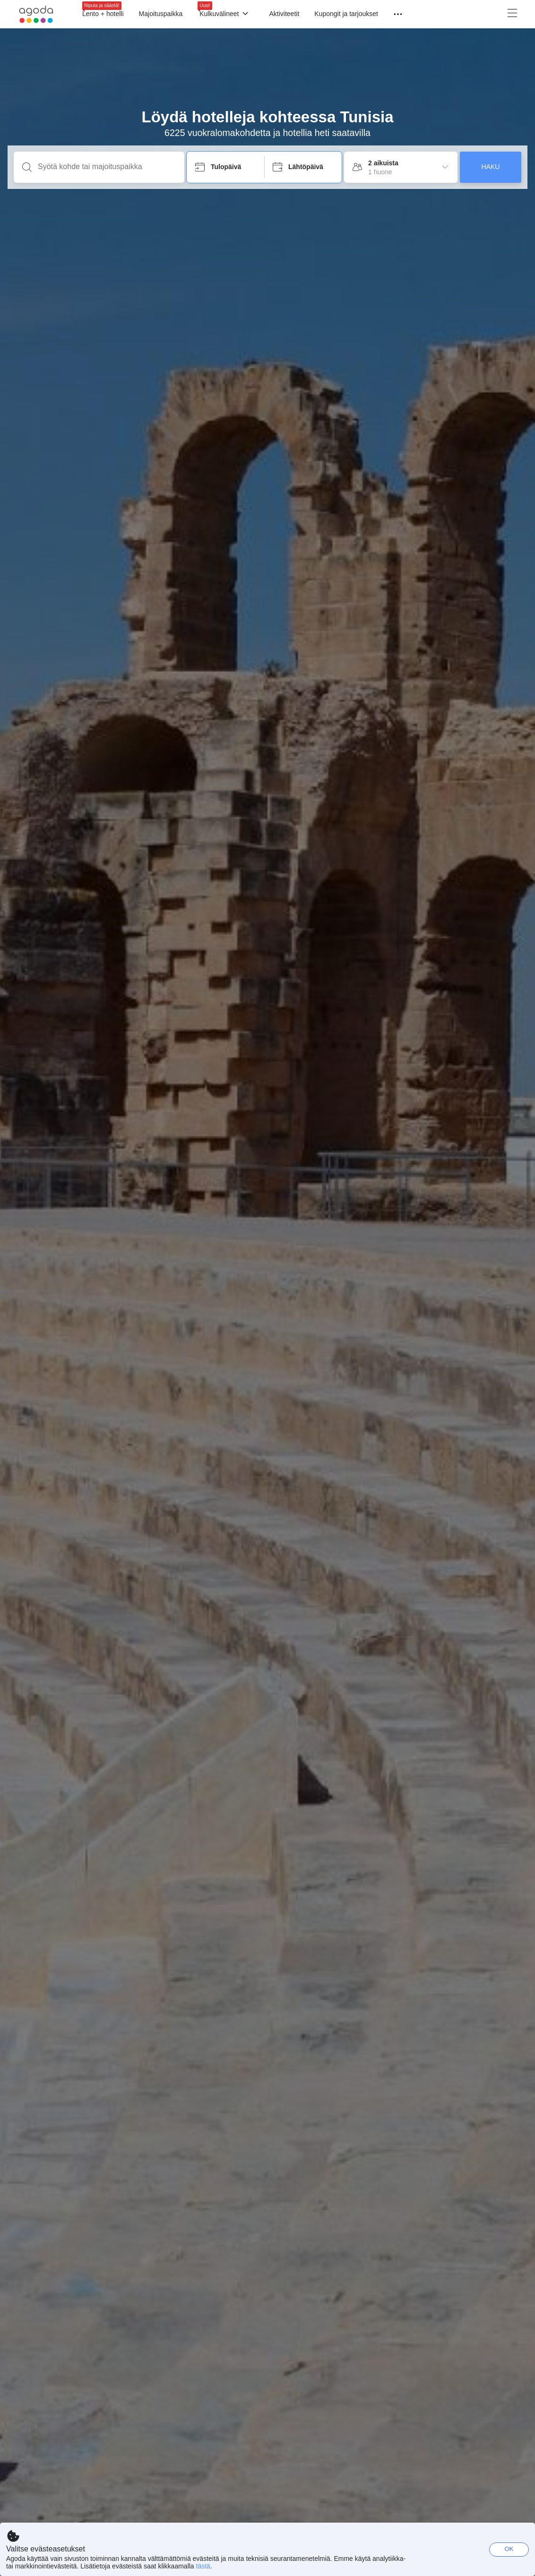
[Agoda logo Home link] (36, 14)
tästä (203, 2566)
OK (509, 2548)
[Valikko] (394, 14)
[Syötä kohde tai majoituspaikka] (106, 166)
